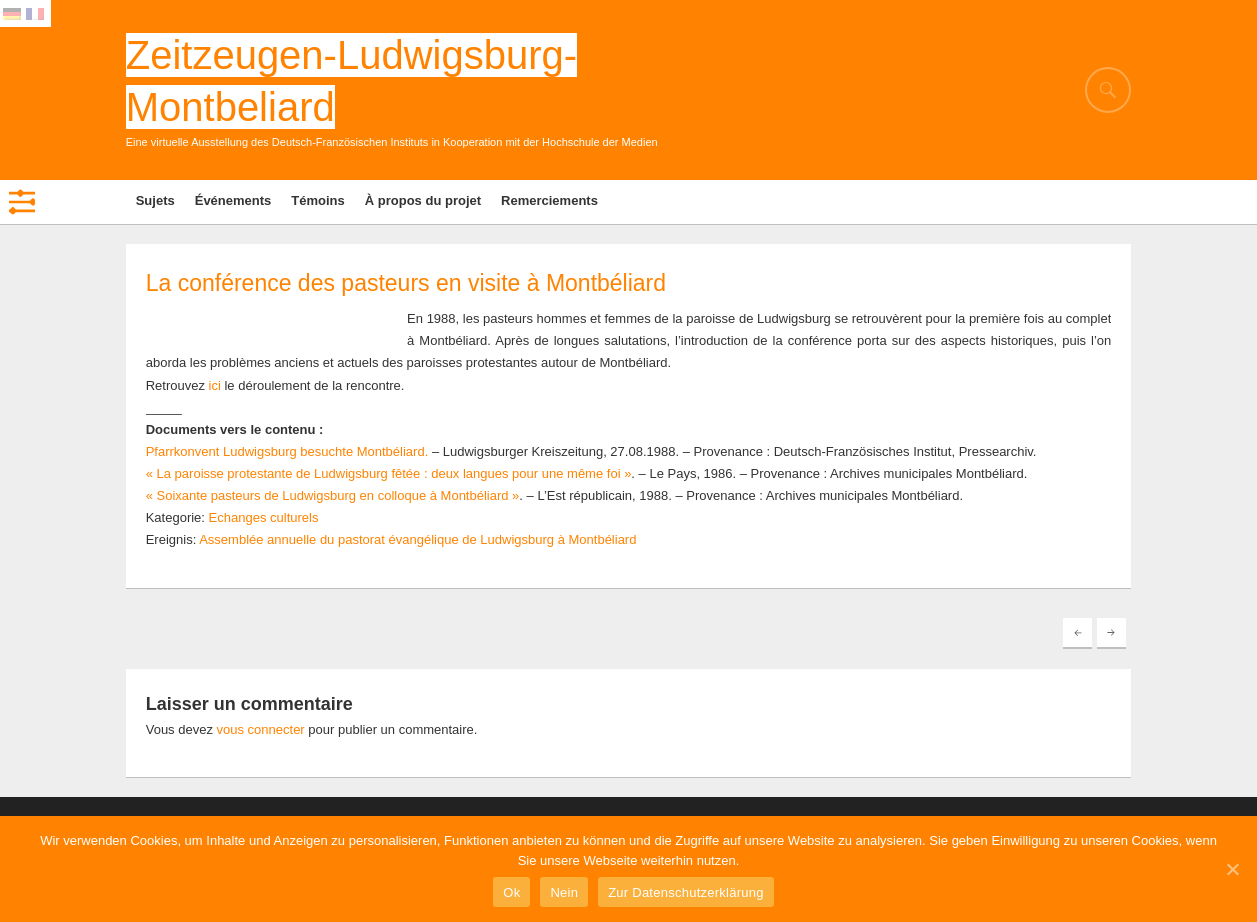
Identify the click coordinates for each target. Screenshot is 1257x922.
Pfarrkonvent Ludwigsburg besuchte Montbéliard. (287, 451)
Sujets (155, 200)
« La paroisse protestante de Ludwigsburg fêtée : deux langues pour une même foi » (389, 473)
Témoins (317, 200)
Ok (511, 892)
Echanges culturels (264, 517)
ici (215, 385)
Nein (564, 892)
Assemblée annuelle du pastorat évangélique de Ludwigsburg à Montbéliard (417, 539)
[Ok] (1232, 869)
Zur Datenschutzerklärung (686, 892)
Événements (233, 200)
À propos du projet (423, 200)
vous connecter (261, 729)
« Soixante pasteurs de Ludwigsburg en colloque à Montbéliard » (333, 495)
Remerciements (549, 200)
